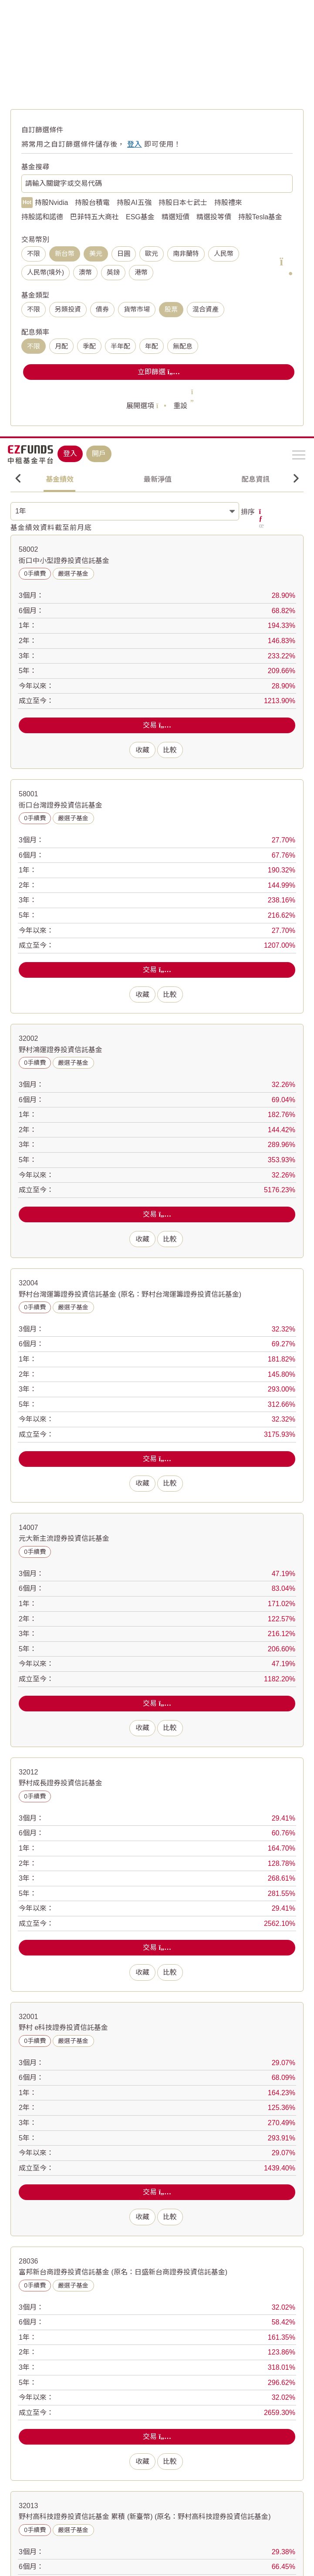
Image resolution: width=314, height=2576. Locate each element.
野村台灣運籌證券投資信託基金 (130, 1288)
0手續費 (35, 573)
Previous (18, 479)
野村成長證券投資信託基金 (60, 1777)
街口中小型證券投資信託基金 (64, 554)
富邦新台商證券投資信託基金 (123, 2266)
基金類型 (35, 295)
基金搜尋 (35, 167)
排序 (249, 512)
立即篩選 (159, 372)
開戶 (99, 17)
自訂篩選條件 (42, 130)
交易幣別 (35, 239)
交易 (157, 725)
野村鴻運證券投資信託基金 (60, 1043)
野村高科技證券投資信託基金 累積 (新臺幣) (145, 2510)
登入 (70, 17)
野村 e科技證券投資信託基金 (63, 2021)
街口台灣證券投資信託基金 (60, 798)
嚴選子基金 (73, 573)
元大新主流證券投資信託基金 (64, 1532)
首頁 (16, 69)
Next (296, 479)
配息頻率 (35, 332)
